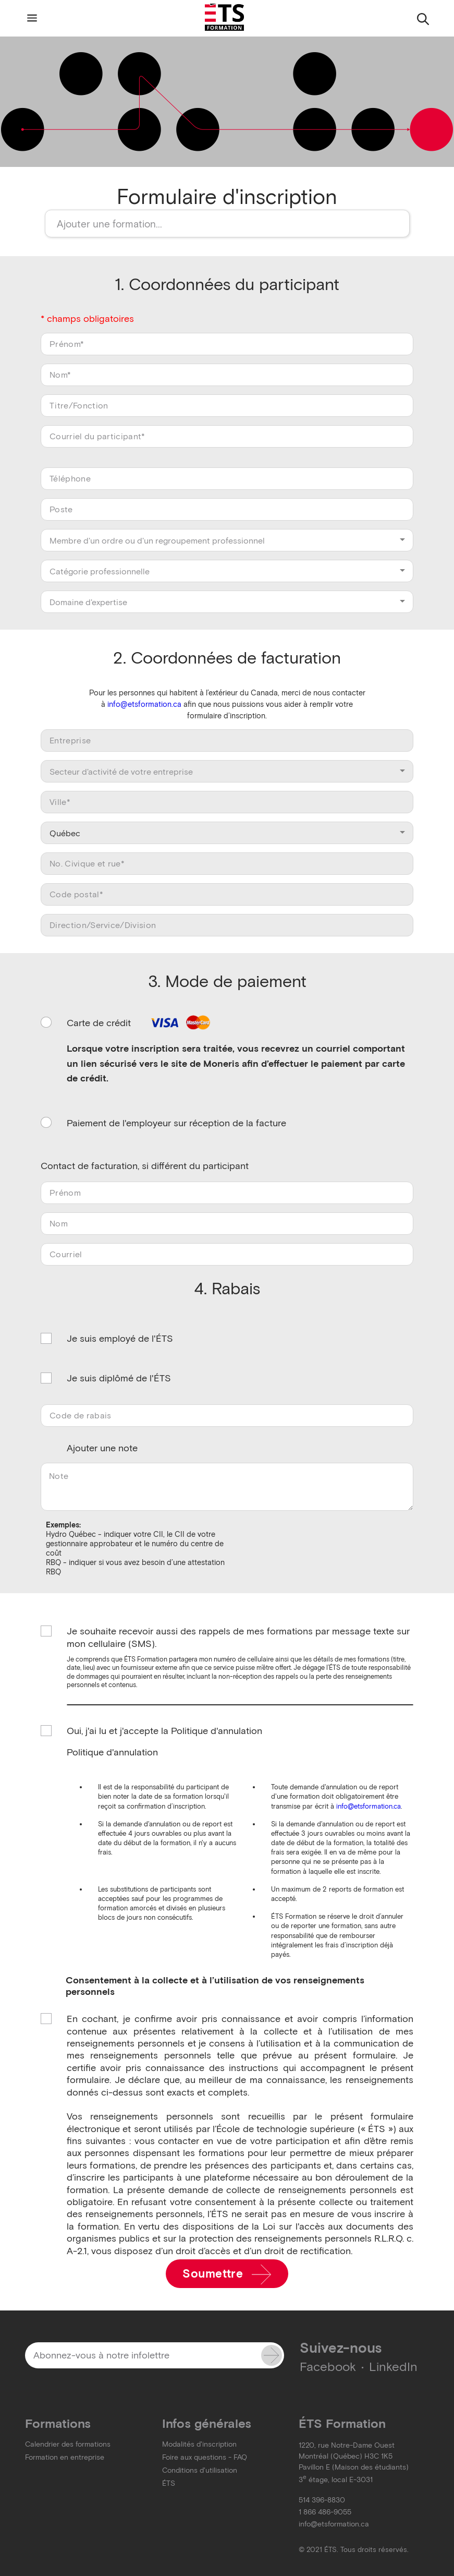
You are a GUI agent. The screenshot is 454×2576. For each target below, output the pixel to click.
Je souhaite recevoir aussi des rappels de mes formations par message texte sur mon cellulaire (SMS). (238, 1637)
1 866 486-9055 (325, 2512)
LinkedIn (393, 2366)
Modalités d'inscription (199, 2444)
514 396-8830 (322, 2500)
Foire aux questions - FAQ (204, 2457)
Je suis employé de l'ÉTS (120, 1338)
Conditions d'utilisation (199, 2470)
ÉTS (168, 2483)
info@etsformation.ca (144, 704)
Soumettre (227, 2274)
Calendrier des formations (68, 2444)
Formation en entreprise (64, 2457)
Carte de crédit (140, 1023)
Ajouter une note (102, 1448)
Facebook (328, 2366)
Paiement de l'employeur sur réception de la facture (176, 1123)
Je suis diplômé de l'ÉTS (119, 1378)
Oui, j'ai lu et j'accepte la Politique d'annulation (164, 1731)
